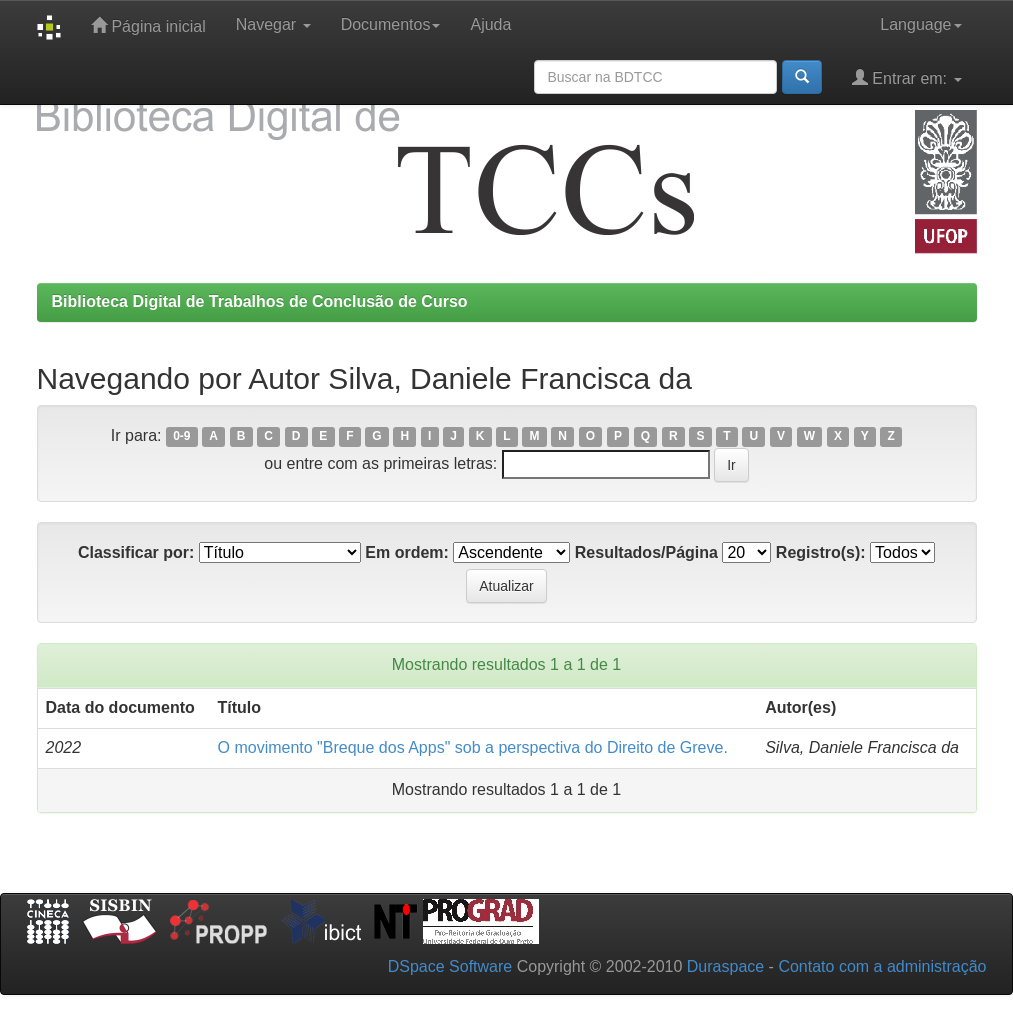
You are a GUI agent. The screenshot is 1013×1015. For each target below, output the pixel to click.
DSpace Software (450, 966)
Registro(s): (821, 552)
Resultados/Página (646, 552)
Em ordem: (407, 552)
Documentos (391, 24)
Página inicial (148, 25)
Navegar (273, 24)
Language (920, 24)
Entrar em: (907, 77)
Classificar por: (136, 552)
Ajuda (490, 24)
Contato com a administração (882, 966)
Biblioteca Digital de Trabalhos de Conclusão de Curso (260, 301)
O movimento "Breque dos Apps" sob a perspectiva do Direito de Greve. (473, 747)
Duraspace (725, 966)
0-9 (181, 437)
